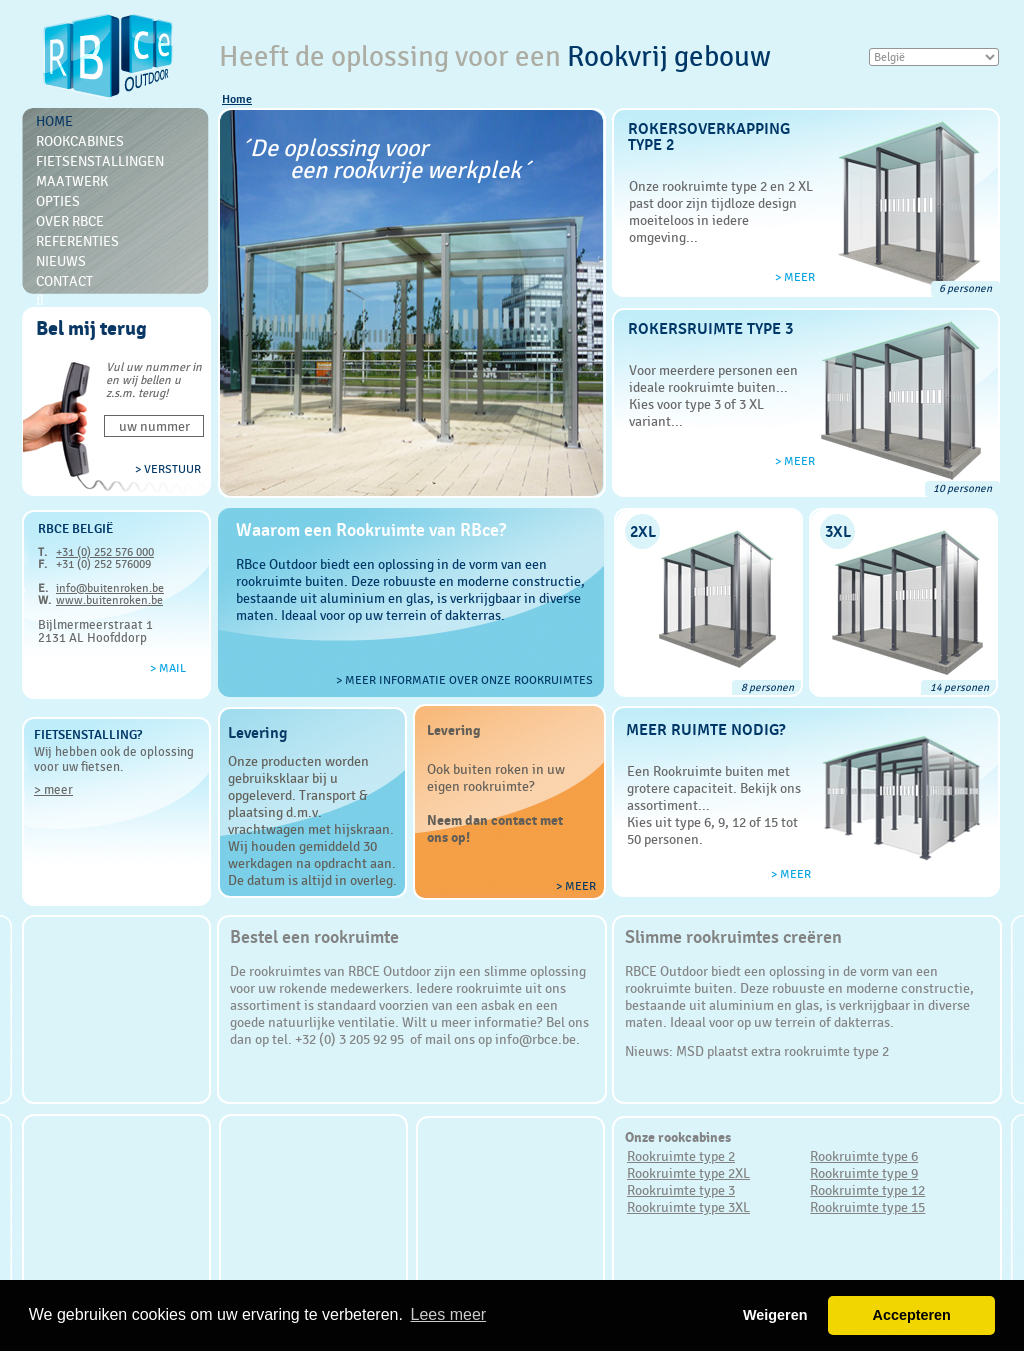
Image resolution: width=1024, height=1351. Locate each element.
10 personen (962, 488)
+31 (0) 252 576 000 (105, 552)
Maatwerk (72, 181)
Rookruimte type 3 (681, 1190)
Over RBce (70, 221)
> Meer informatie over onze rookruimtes (464, 680)
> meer (53, 789)
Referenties (77, 241)
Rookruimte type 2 (681, 1156)
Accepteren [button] (911, 1315)
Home (237, 99)
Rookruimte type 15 (867, 1207)
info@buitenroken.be (110, 588)
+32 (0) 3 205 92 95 (351, 1039)
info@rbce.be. (537, 1039)
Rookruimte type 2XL (688, 1173)
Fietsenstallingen (100, 161)
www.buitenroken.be (109, 600)
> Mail (168, 668)
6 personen (965, 288)
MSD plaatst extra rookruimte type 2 (782, 1051)
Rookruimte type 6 (864, 1156)
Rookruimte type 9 (864, 1173)
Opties (58, 201)
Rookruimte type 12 (867, 1190)
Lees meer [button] (449, 1314)
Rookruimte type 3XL (688, 1207)
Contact (64, 281)
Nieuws (61, 261)
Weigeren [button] (775, 1315)
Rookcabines (80, 141)
